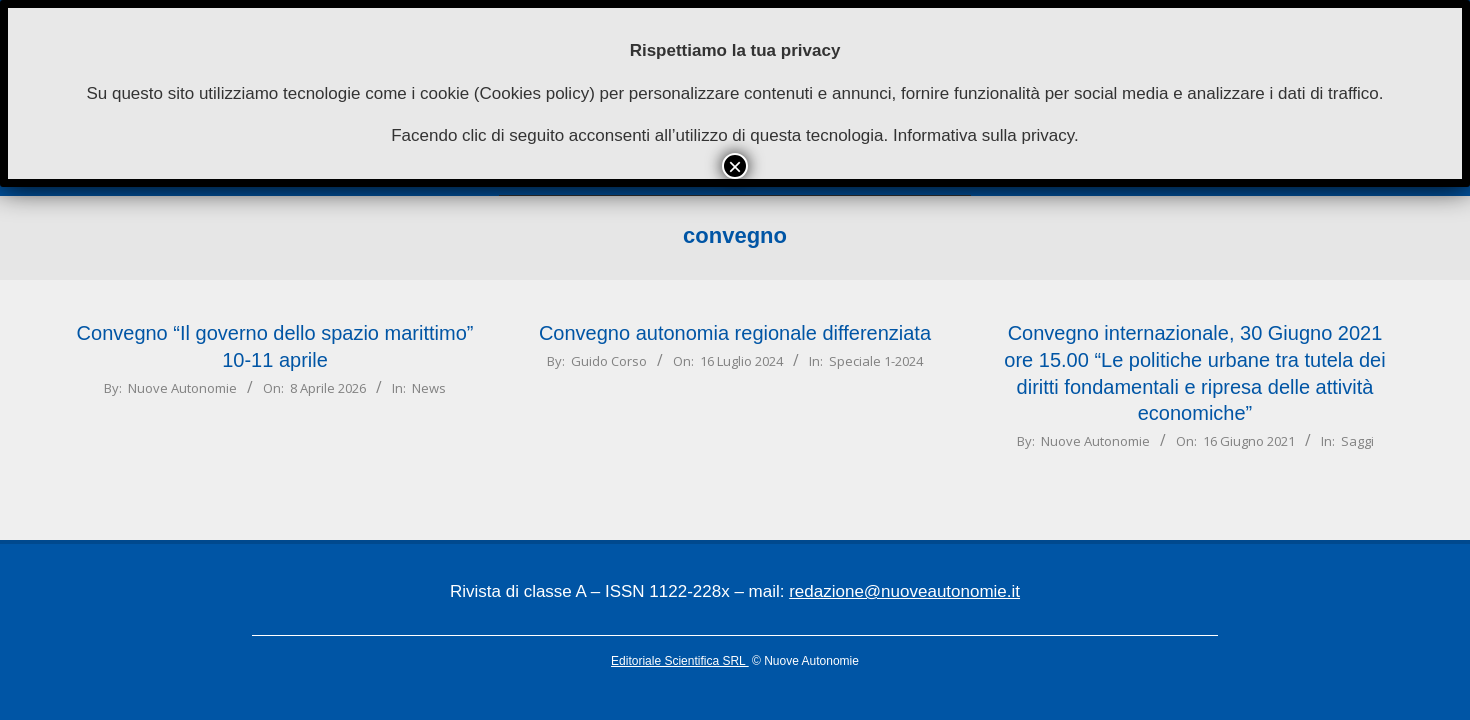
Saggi (1357, 441)
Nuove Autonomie (182, 388)
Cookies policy (535, 93)
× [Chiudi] (735, 166)
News (429, 388)
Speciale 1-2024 (876, 361)
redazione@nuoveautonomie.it (904, 591)
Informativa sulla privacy (983, 135)
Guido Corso (609, 361)
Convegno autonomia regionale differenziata (735, 333)
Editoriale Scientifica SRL (680, 661)
